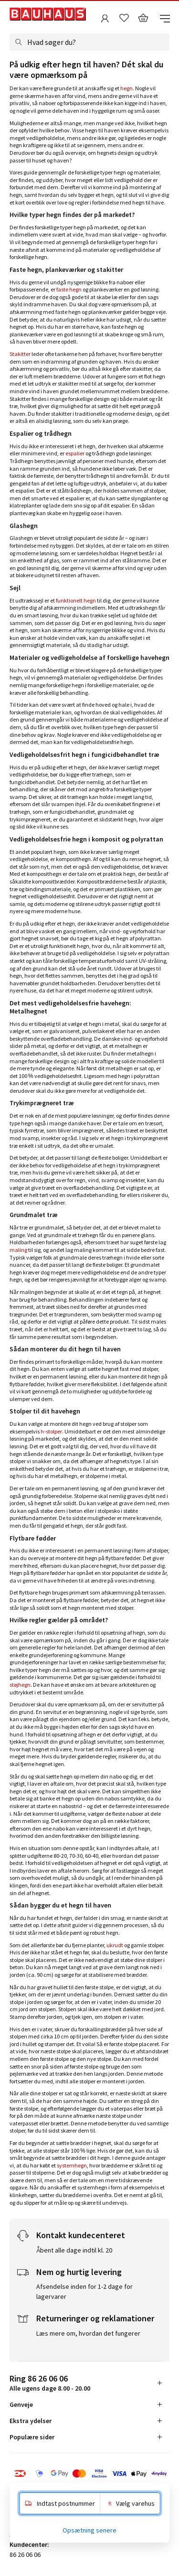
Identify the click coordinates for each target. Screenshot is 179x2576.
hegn (126, 88)
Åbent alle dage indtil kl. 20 (74, 2250)
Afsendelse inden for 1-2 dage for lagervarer (84, 2291)
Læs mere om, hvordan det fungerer (88, 2333)
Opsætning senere (89, 2530)
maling (18, 1249)
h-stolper (51, 1431)
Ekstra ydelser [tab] (31, 2420)
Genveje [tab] (21, 2404)
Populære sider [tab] (32, 2437)
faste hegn (69, 289)
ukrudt (114, 1945)
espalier (74, 453)
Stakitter (20, 353)
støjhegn (20, 1684)
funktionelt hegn (76, 600)
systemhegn (72, 2165)
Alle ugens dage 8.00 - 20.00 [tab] (50, 2383)
